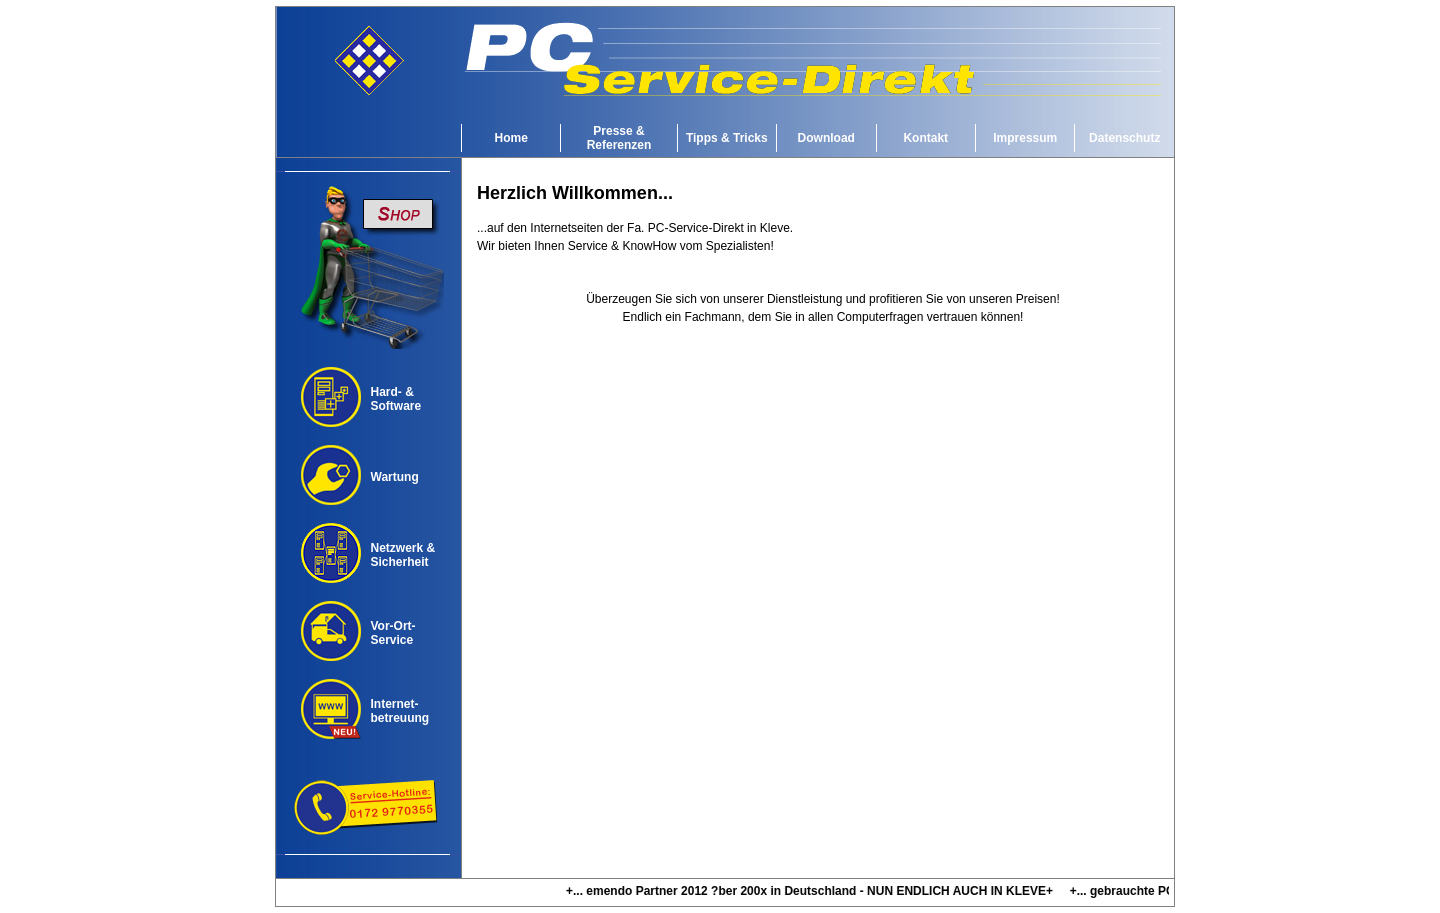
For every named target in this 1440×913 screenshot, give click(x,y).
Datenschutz (1124, 138)
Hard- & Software (396, 399)
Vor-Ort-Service (393, 633)
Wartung (395, 477)
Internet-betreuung (400, 711)
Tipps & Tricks (727, 138)
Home (511, 138)
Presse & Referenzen (619, 138)
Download (826, 138)
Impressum (1025, 138)
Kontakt (925, 138)
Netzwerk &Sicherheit (403, 555)
